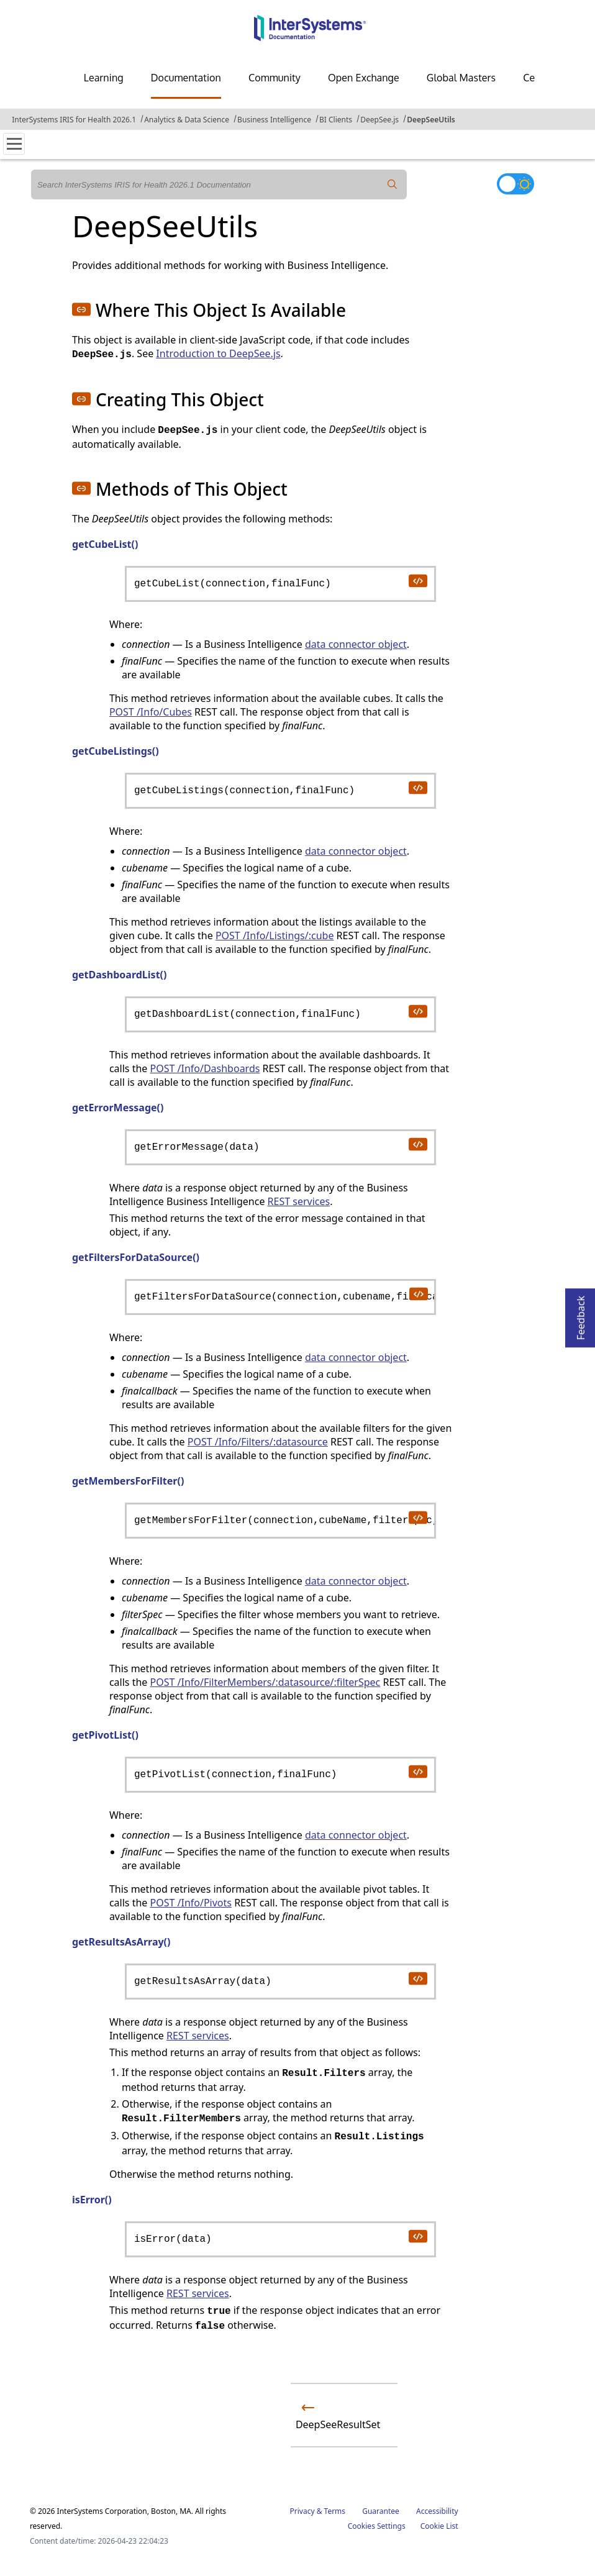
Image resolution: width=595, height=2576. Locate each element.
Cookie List (439, 2526)
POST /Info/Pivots (190, 1902)
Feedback (581, 1314)
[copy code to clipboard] (417, 580)
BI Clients (335, 119)
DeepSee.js (379, 119)
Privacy (302, 2511)
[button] (81, 309)
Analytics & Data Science (186, 119)
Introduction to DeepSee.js (218, 353)
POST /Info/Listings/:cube (275, 935)
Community (274, 77)
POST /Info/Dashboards (205, 1068)
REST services (299, 1201)
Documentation (186, 77)
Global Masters (461, 77)
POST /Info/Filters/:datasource (258, 1442)
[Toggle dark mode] (515, 183)
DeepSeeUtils (431, 119)
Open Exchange (363, 77)
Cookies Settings (377, 2526)
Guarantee (380, 2511)
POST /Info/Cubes (150, 712)
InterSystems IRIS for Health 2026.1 (74, 119)
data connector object (356, 644)
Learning (104, 77)
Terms (335, 2511)
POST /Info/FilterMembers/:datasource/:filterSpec (265, 1682)
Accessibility (437, 2511)
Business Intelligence (274, 119)
